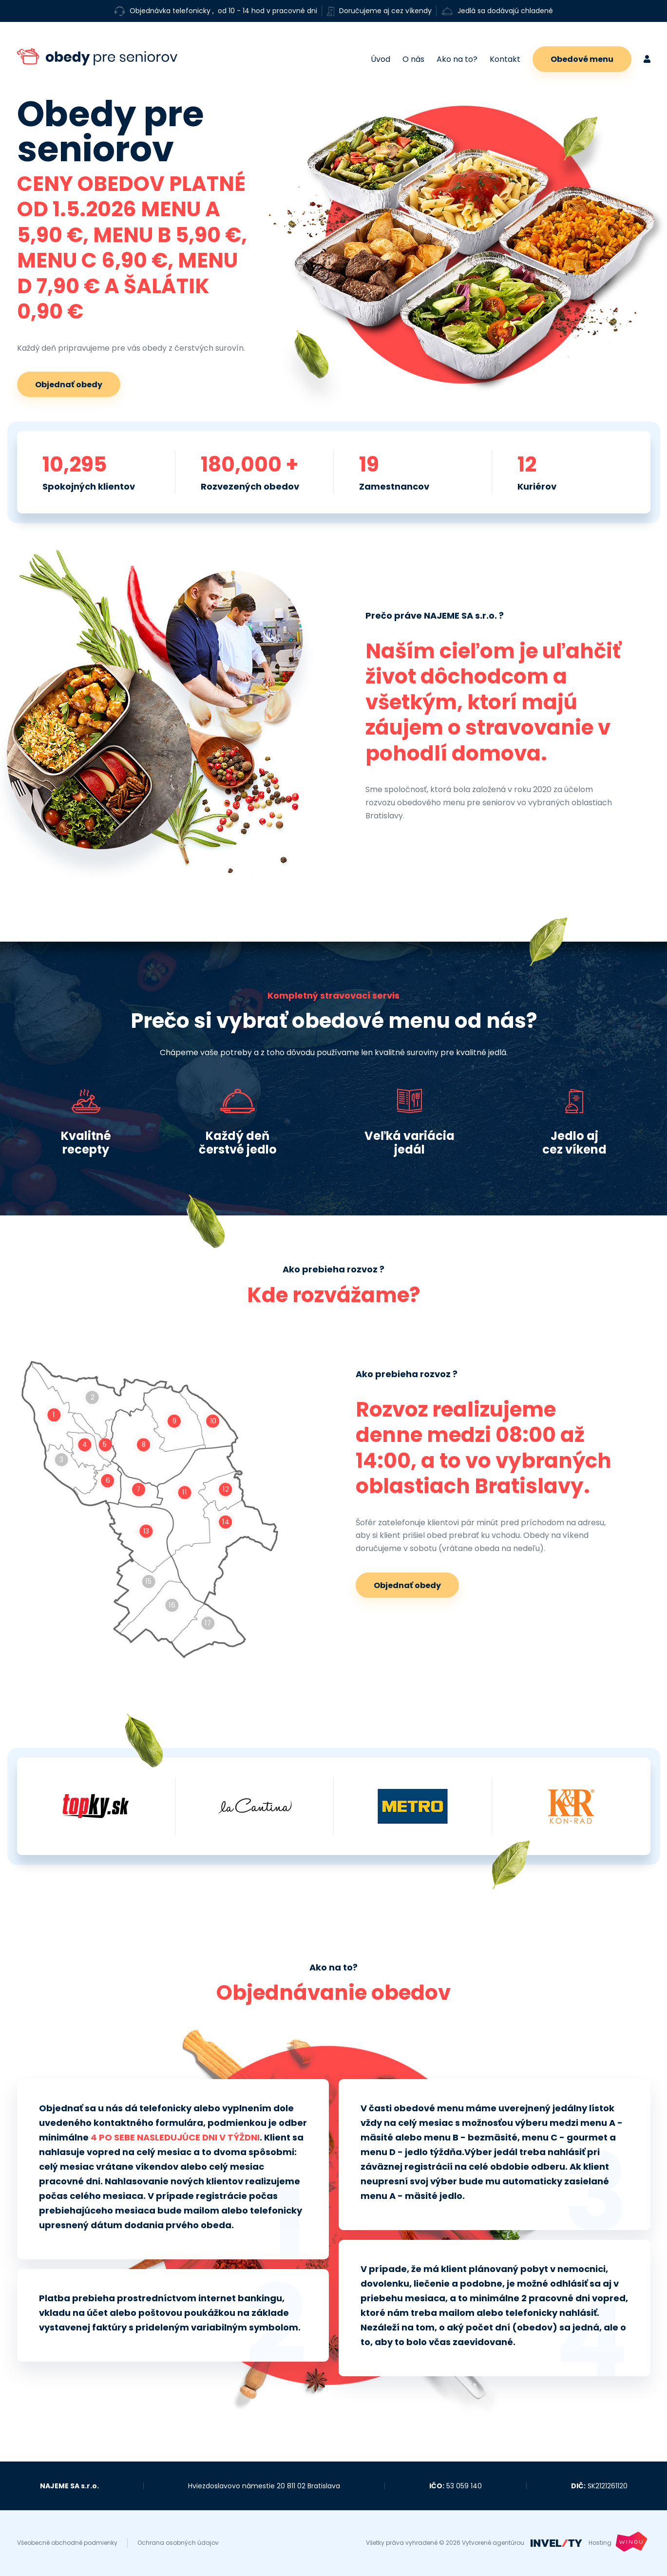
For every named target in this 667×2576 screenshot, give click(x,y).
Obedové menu (582, 59)
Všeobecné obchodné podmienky (67, 2542)
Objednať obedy (68, 384)
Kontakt (505, 59)
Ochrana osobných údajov (178, 2542)
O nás (413, 59)
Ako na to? (457, 59)
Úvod (380, 59)
